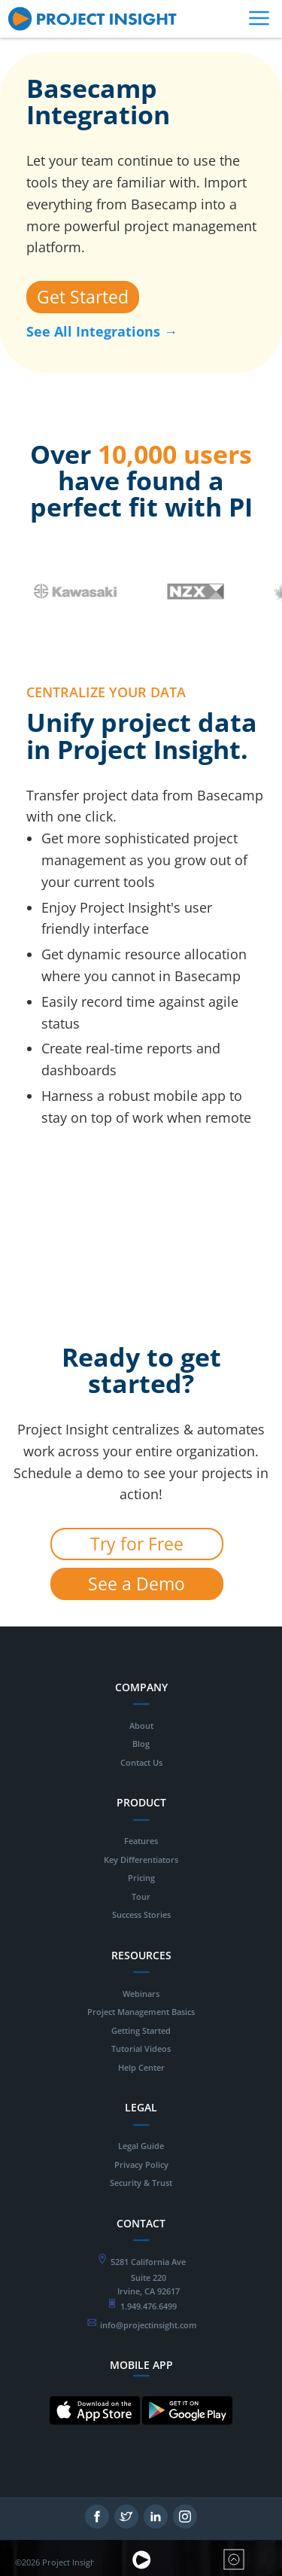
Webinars (141, 1993)
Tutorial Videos (141, 2048)
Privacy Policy (141, 2164)
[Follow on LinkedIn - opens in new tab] (155, 2524)
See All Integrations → (101, 331)
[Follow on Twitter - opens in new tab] (126, 2524)
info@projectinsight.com (148, 2325)
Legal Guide (141, 2145)
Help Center (141, 2067)
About (141, 1725)
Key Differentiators (141, 1859)
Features (141, 1840)
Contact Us (141, 1762)
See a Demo (136, 1584)
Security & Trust (141, 2182)
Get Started (83, 297)
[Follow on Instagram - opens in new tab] (185, 2524)
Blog (141, 1743)
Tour (141, 1896)
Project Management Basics (141, 2011)
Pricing (141, 1877)
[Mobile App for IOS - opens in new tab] (95, 2436)
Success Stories (141, 1914)
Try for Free (136, 1544)
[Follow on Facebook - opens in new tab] (97, 2524)
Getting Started (141, 2030)
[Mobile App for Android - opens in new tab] (187, 2436)
